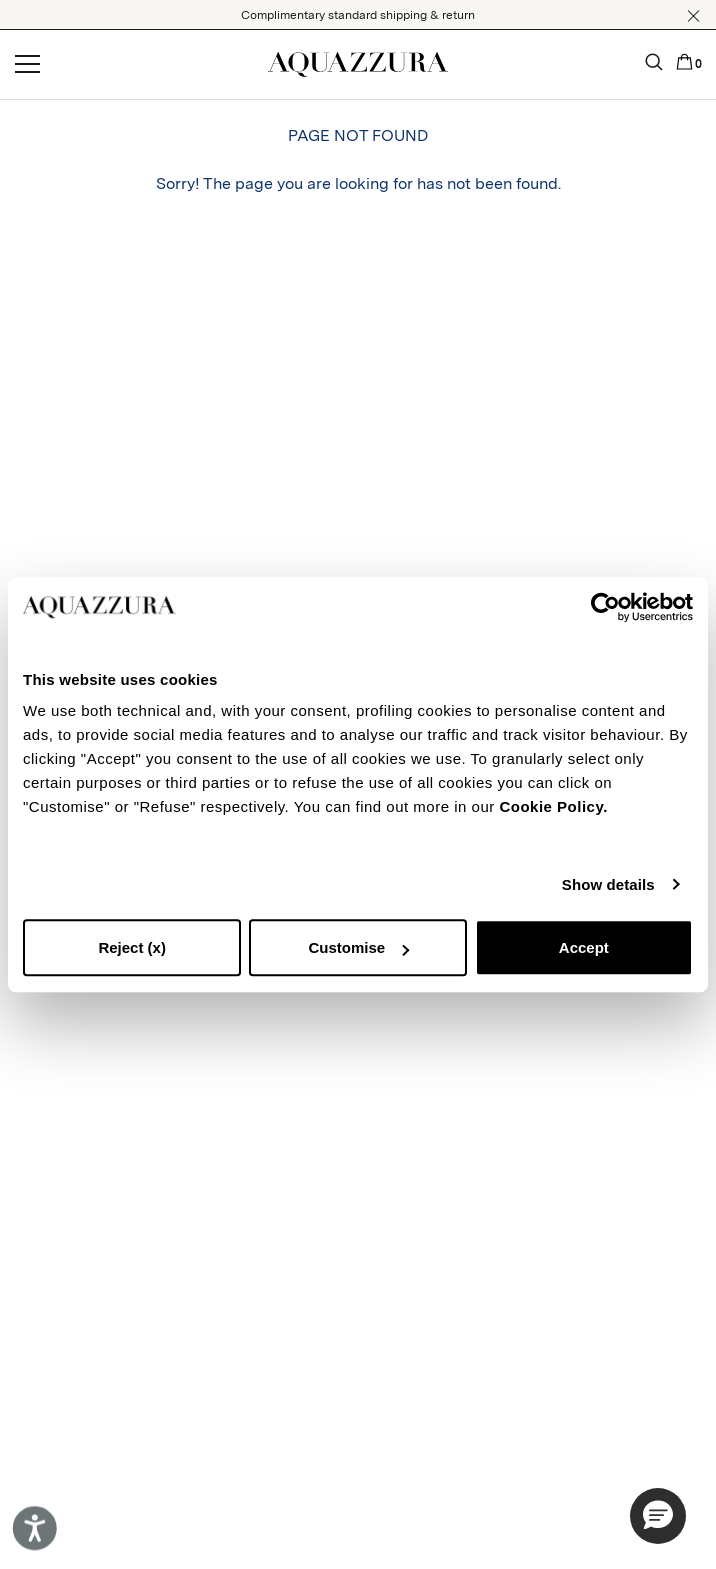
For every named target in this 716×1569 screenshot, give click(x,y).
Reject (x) (132, 947)
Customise (358, 947)
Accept (584, 947)
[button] (693, 16)
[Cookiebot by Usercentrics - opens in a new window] (605, 607)
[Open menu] (27, 65)
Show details (608, 884)
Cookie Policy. (553, 806)
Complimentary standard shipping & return (358, 15)
